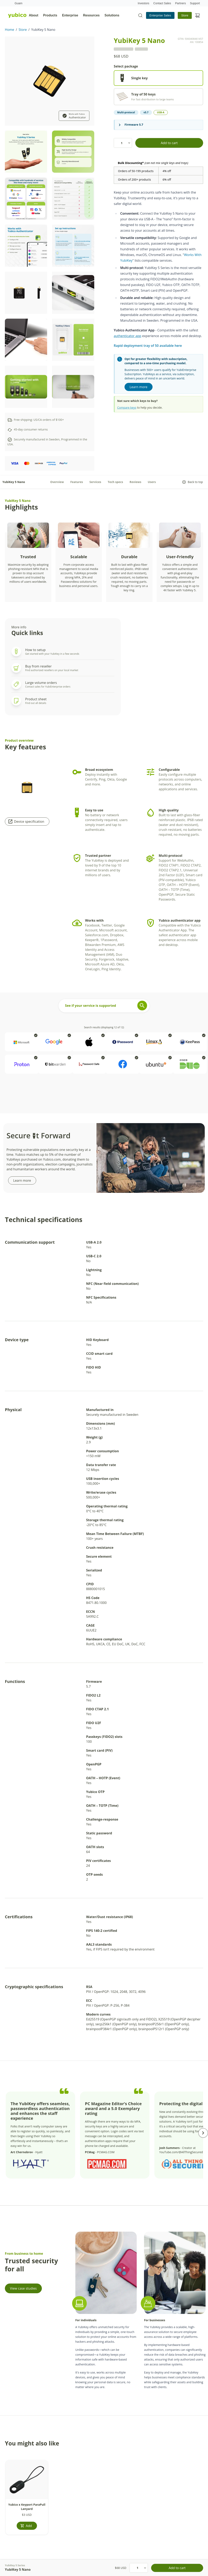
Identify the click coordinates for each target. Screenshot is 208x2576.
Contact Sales (162, 3)
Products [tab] (50, 15)
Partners (180, 3)
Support (195, 3)
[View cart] (197, 15)
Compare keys (126, 407)
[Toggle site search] (140, 15)
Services (95, 482)
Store (184, 15)
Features (76, 482)
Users (152, 482)
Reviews (135, 482)
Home (9, 29)
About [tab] (33, 15)
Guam (15, 3)
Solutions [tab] (112, 15)
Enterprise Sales (160, 15)
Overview (57, 482)
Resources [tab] (91, 15)
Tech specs (115, 482)
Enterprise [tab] (70, 15)
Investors (143, 3)
